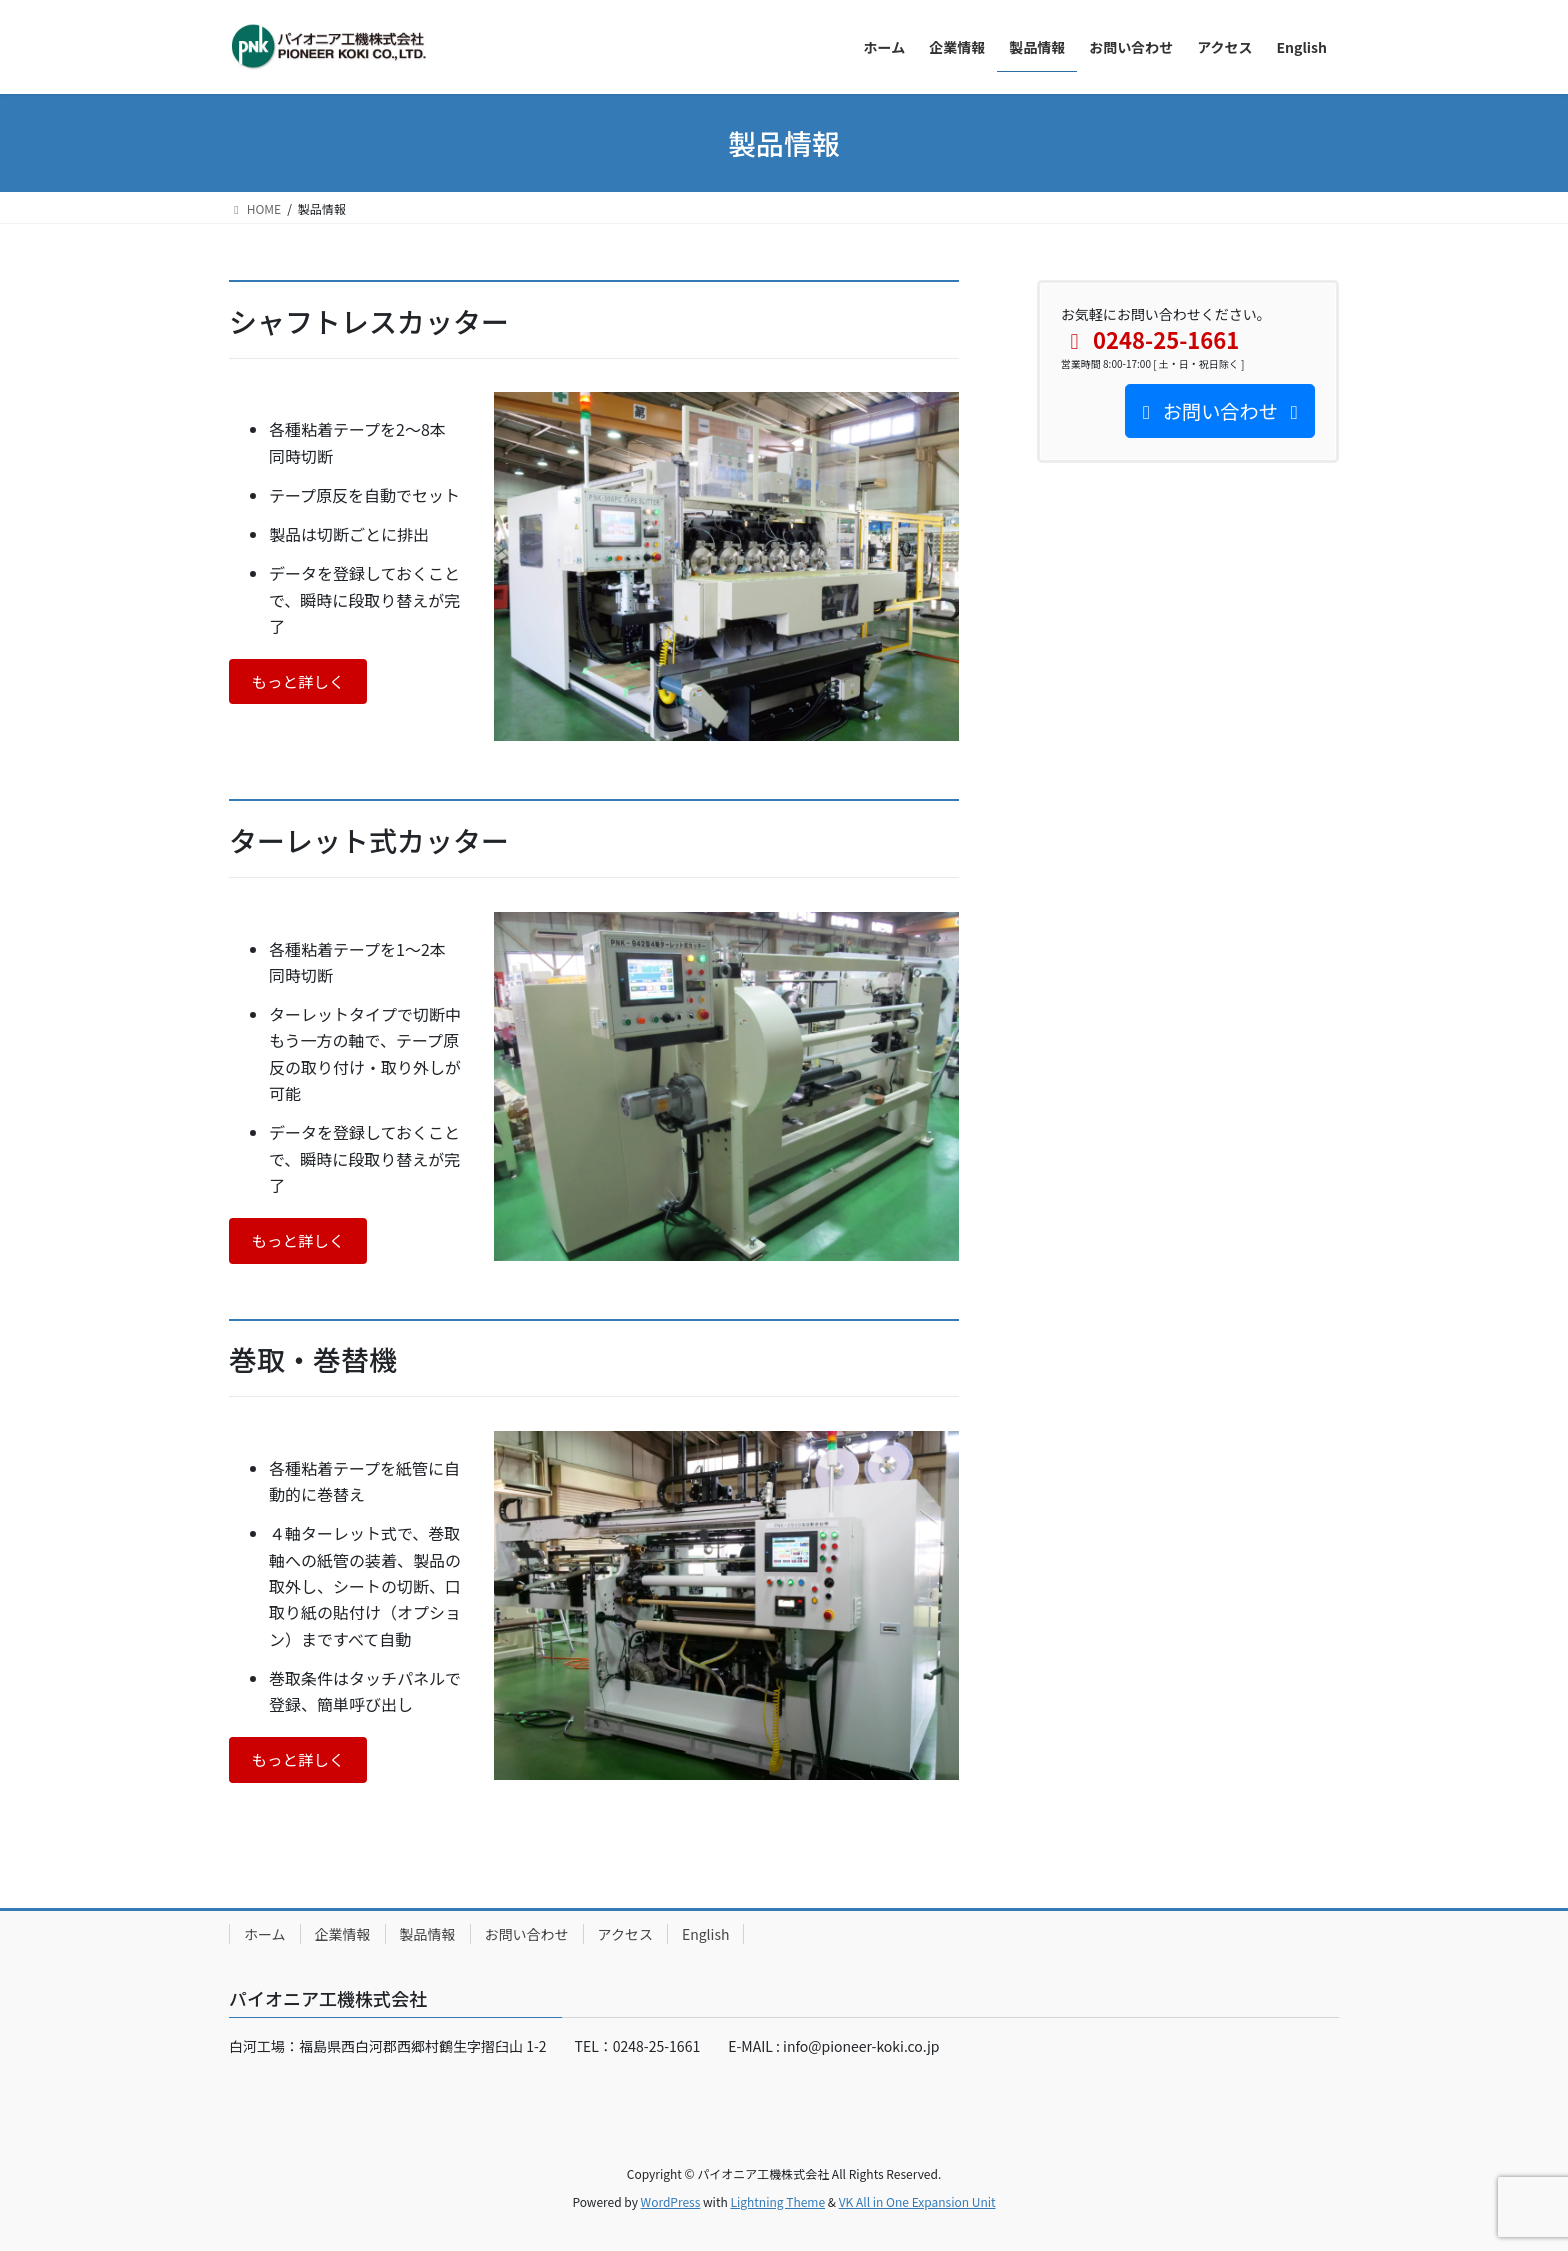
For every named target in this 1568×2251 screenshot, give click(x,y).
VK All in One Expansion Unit (917, 2201)
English (706, 1934)
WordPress (671, 2201)
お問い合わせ (527, 1934)
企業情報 (343, 1934)
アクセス (625, 1934)
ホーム (265, 1934)
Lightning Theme (777, 2201)
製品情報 (428, 1934)
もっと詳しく (300, 682)
